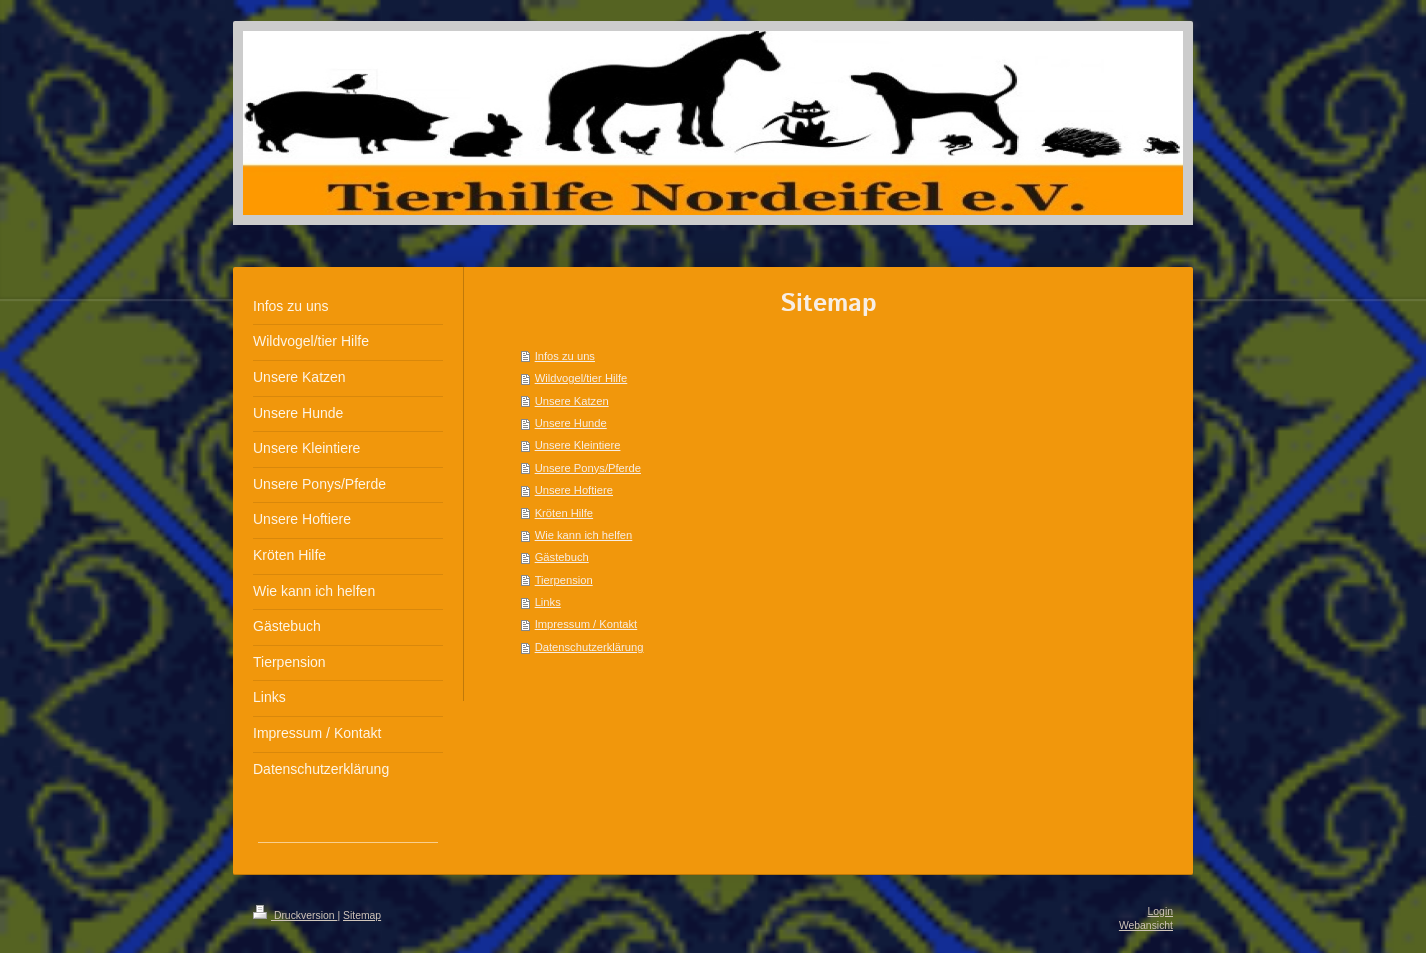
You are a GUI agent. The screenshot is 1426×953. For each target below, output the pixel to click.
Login (1160, 911)
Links (548, 602)
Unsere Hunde (571, 423)
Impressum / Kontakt (586, 624)
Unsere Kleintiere (578, 445)
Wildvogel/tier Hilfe (581, 378)
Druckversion (295, 915)
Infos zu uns (565, 356)
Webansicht (1146, 925)
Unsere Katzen (572, 401)
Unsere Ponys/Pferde (588, 468)
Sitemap (362, 915)
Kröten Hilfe (564, 513)
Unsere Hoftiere (574, 490)
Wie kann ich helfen (584, 535)
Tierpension (564, 580)
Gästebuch (562, 557)
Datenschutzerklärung (589, 647)
